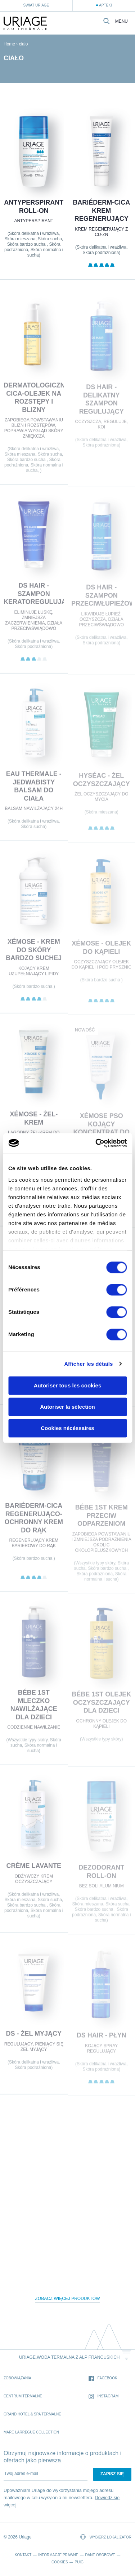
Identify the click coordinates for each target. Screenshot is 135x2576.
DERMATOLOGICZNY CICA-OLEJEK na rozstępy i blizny (36, 400)
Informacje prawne (58, 2555)
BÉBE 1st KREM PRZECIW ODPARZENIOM (101, 1519)
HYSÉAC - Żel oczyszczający (101, 783)
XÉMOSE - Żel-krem (34, 1121)
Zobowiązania (17, 2378)
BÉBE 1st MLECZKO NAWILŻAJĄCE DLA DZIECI (33, 1708)
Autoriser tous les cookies (68, 1385)
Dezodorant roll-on (101, 1875)
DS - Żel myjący (34, 2037)
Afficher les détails (88, 1364)
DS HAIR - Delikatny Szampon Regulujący (101, 402)
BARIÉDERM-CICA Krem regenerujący (101, 210)
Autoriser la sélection (67, 1407)
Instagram (104, 2396)
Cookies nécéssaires (67, 1428)
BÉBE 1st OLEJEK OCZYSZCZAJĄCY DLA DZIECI (101, 1706)
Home (9, 44)
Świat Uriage (36, 5)
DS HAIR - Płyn (101, 2038)
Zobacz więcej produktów (67, 2298)
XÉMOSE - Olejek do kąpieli (101, 951)
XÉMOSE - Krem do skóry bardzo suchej (34, 953)
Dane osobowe (100, 2555)
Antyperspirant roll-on (33, 206)
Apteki (105, 5)
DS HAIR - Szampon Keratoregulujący (39, 596)
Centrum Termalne (23, 2396)
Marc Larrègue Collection (31, 2432)
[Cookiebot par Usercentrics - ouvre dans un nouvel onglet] (96, 1143)
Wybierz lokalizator (105, 2537)
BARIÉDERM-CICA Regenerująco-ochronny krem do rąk (33, 1521)
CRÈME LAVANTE (33, 1868)
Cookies (59, 2562)
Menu (121, 21)
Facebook (103, 2378)
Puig (79, 2562)
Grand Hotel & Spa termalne (32, 2414)
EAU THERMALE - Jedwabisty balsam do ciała (34, 789)
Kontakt (23, 2555)
